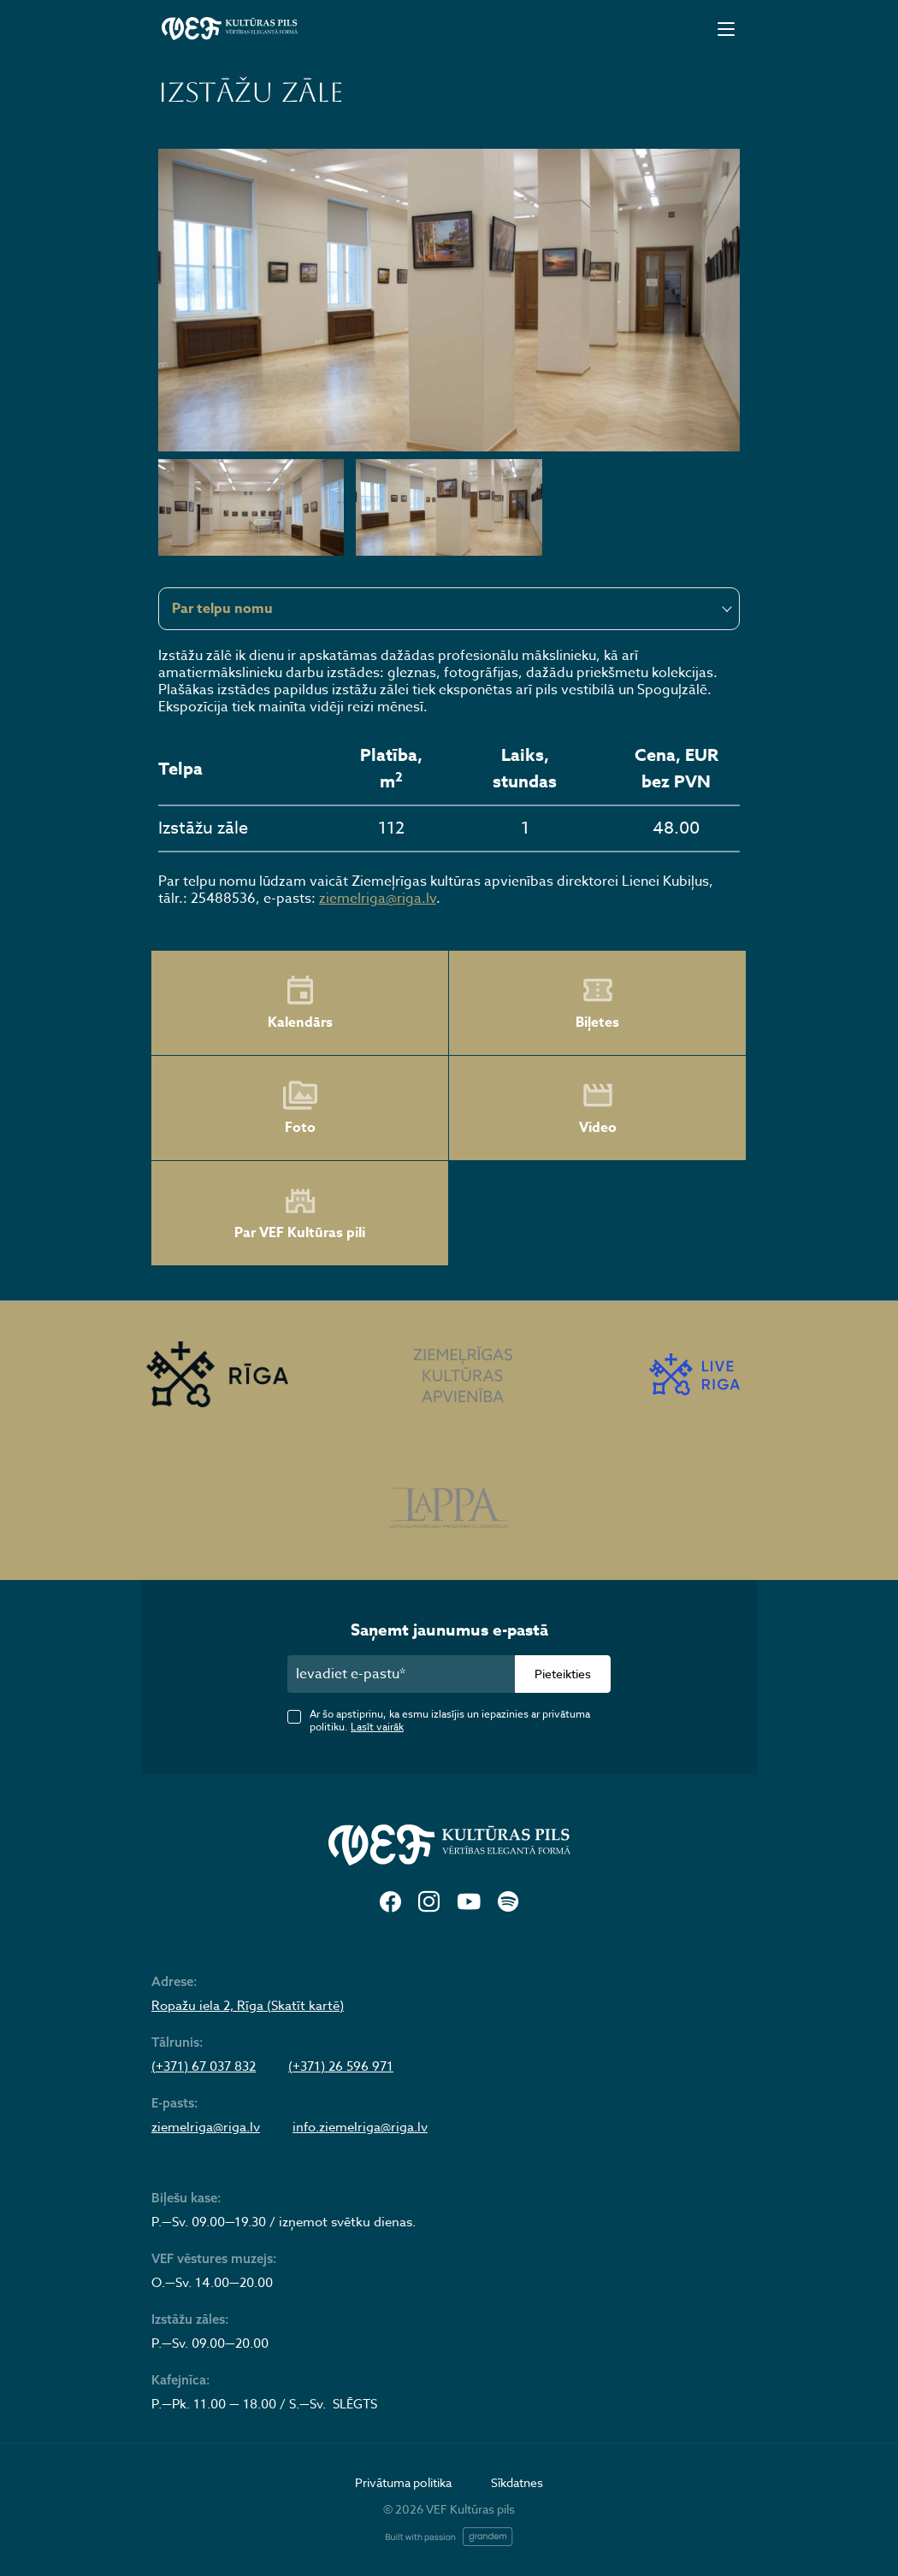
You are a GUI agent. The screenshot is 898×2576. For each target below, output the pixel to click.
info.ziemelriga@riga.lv (360, 2127)
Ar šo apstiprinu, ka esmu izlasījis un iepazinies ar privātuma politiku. (450, 1720)
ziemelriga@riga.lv (377, 898)
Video (598, 1108)
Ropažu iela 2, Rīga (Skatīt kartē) (247, 2005)
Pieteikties (563, 1673)
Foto (300, 1108)
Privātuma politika (403, 2482)
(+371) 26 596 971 (340, 2066)
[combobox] (449, 608)
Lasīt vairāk (377, 1726)
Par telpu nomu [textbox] (222, 608)
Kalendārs (300, 1003)
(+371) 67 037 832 (203, 2066)
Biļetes (597, 1003)
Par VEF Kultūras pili (299, 1213)
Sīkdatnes (517, 2482)
